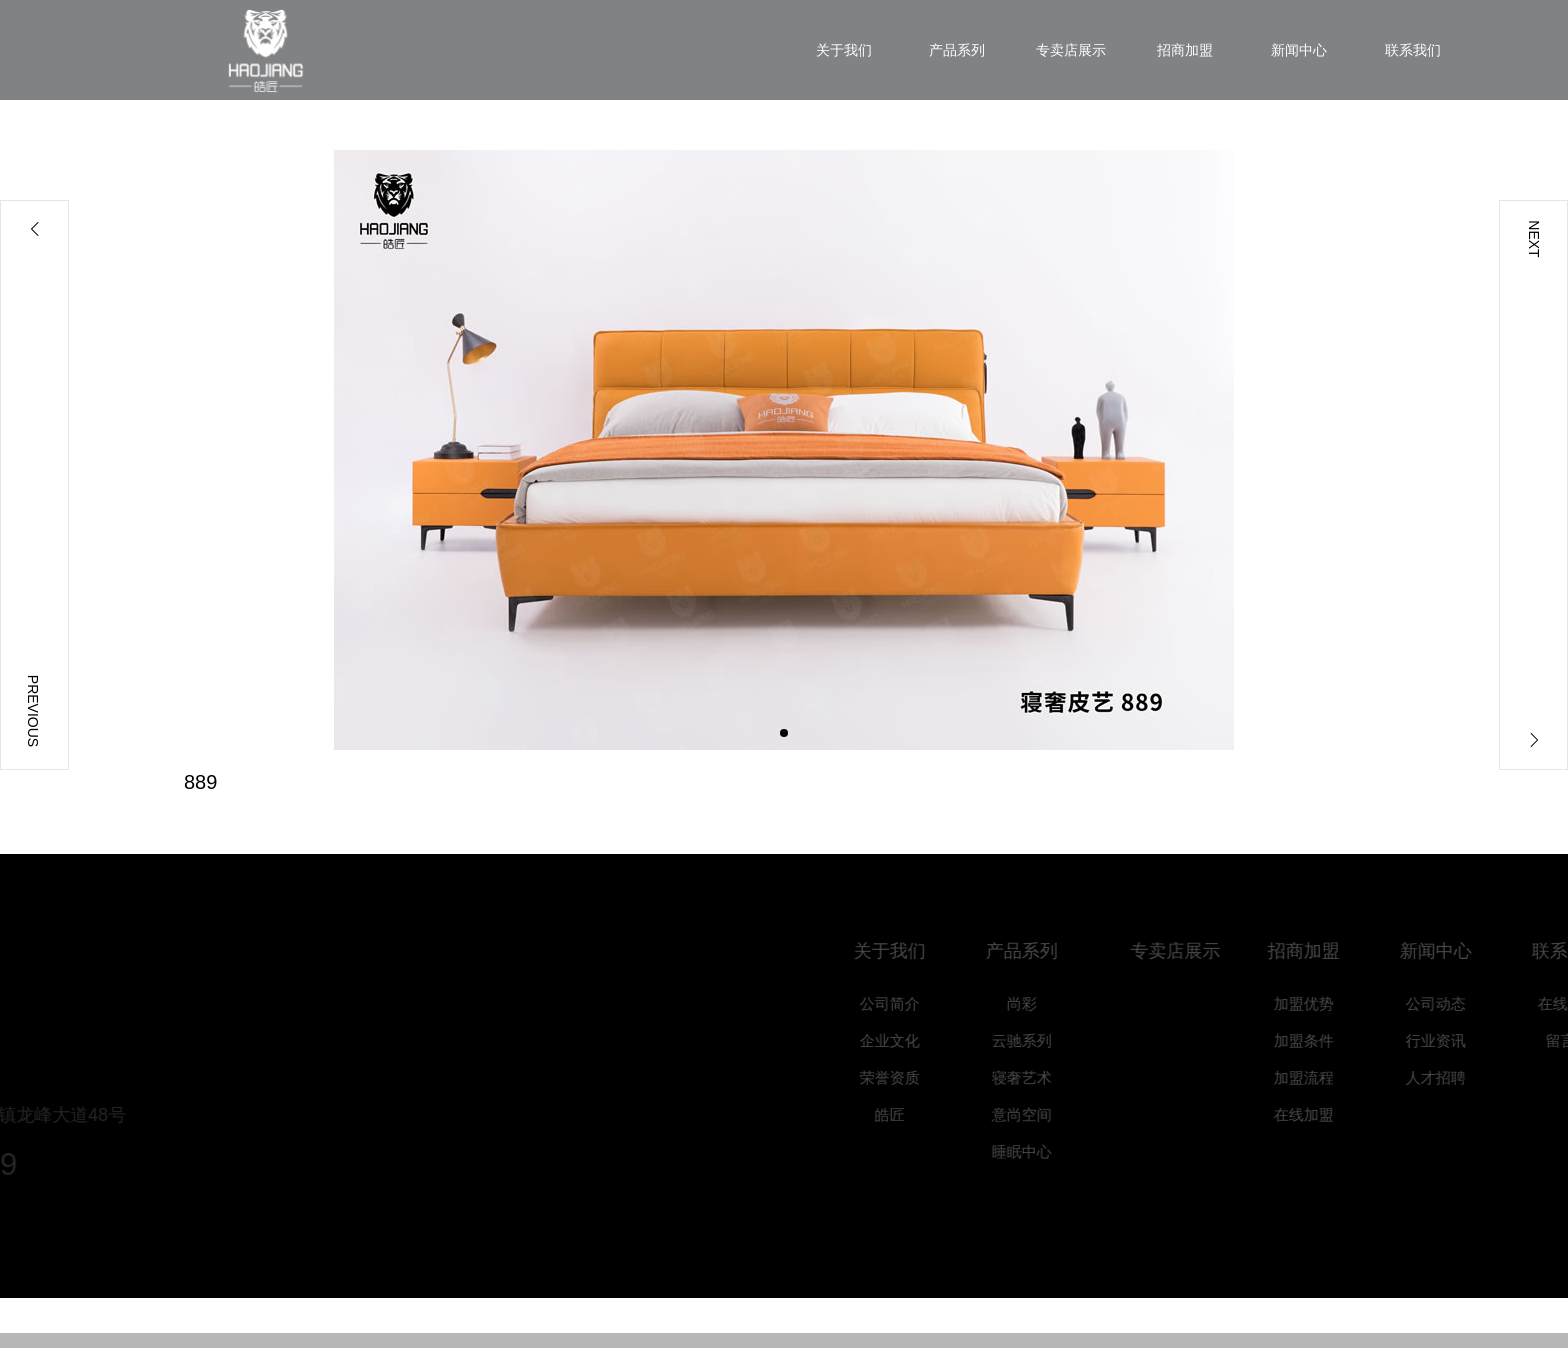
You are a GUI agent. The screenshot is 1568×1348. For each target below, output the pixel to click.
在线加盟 (1321, 1114)
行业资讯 (1453, 1040)
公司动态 (1453, 1003)
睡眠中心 (1039, 1151)
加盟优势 (1321, 1003)
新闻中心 (1453, 951)
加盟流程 (1321, 1077)
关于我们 (907, 951)
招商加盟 (1321, 951)
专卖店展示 (1197, 951)
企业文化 (907, 1040)
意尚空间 (1039, 1114)
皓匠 (907, 1114)
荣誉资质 (907, 1077)
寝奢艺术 (1039, 1077)
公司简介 (907, 1003)
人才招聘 (1453, 1077)
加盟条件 (1321, 1040)
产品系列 (1039, 951)
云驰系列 (1039, 1040)
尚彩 (1039, 1003)
